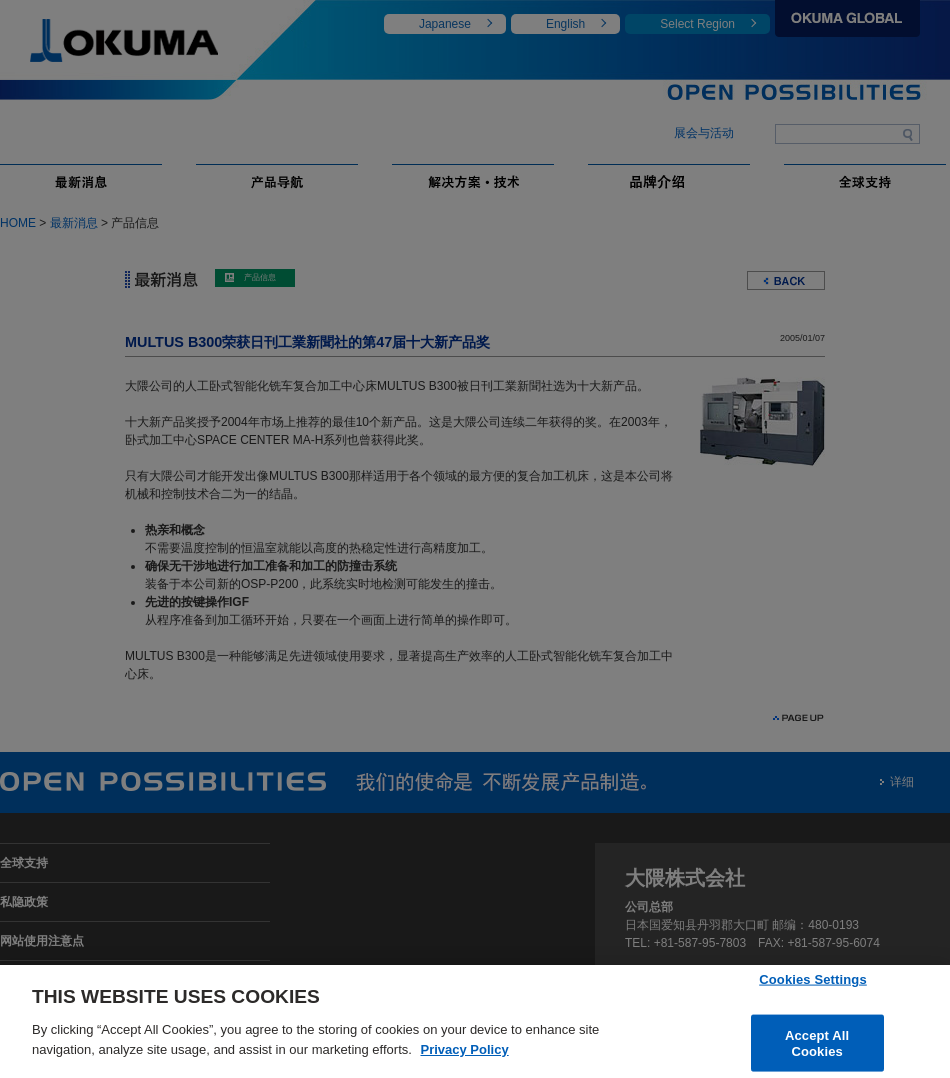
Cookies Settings (813, 988)
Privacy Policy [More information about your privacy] (464, 1059)
